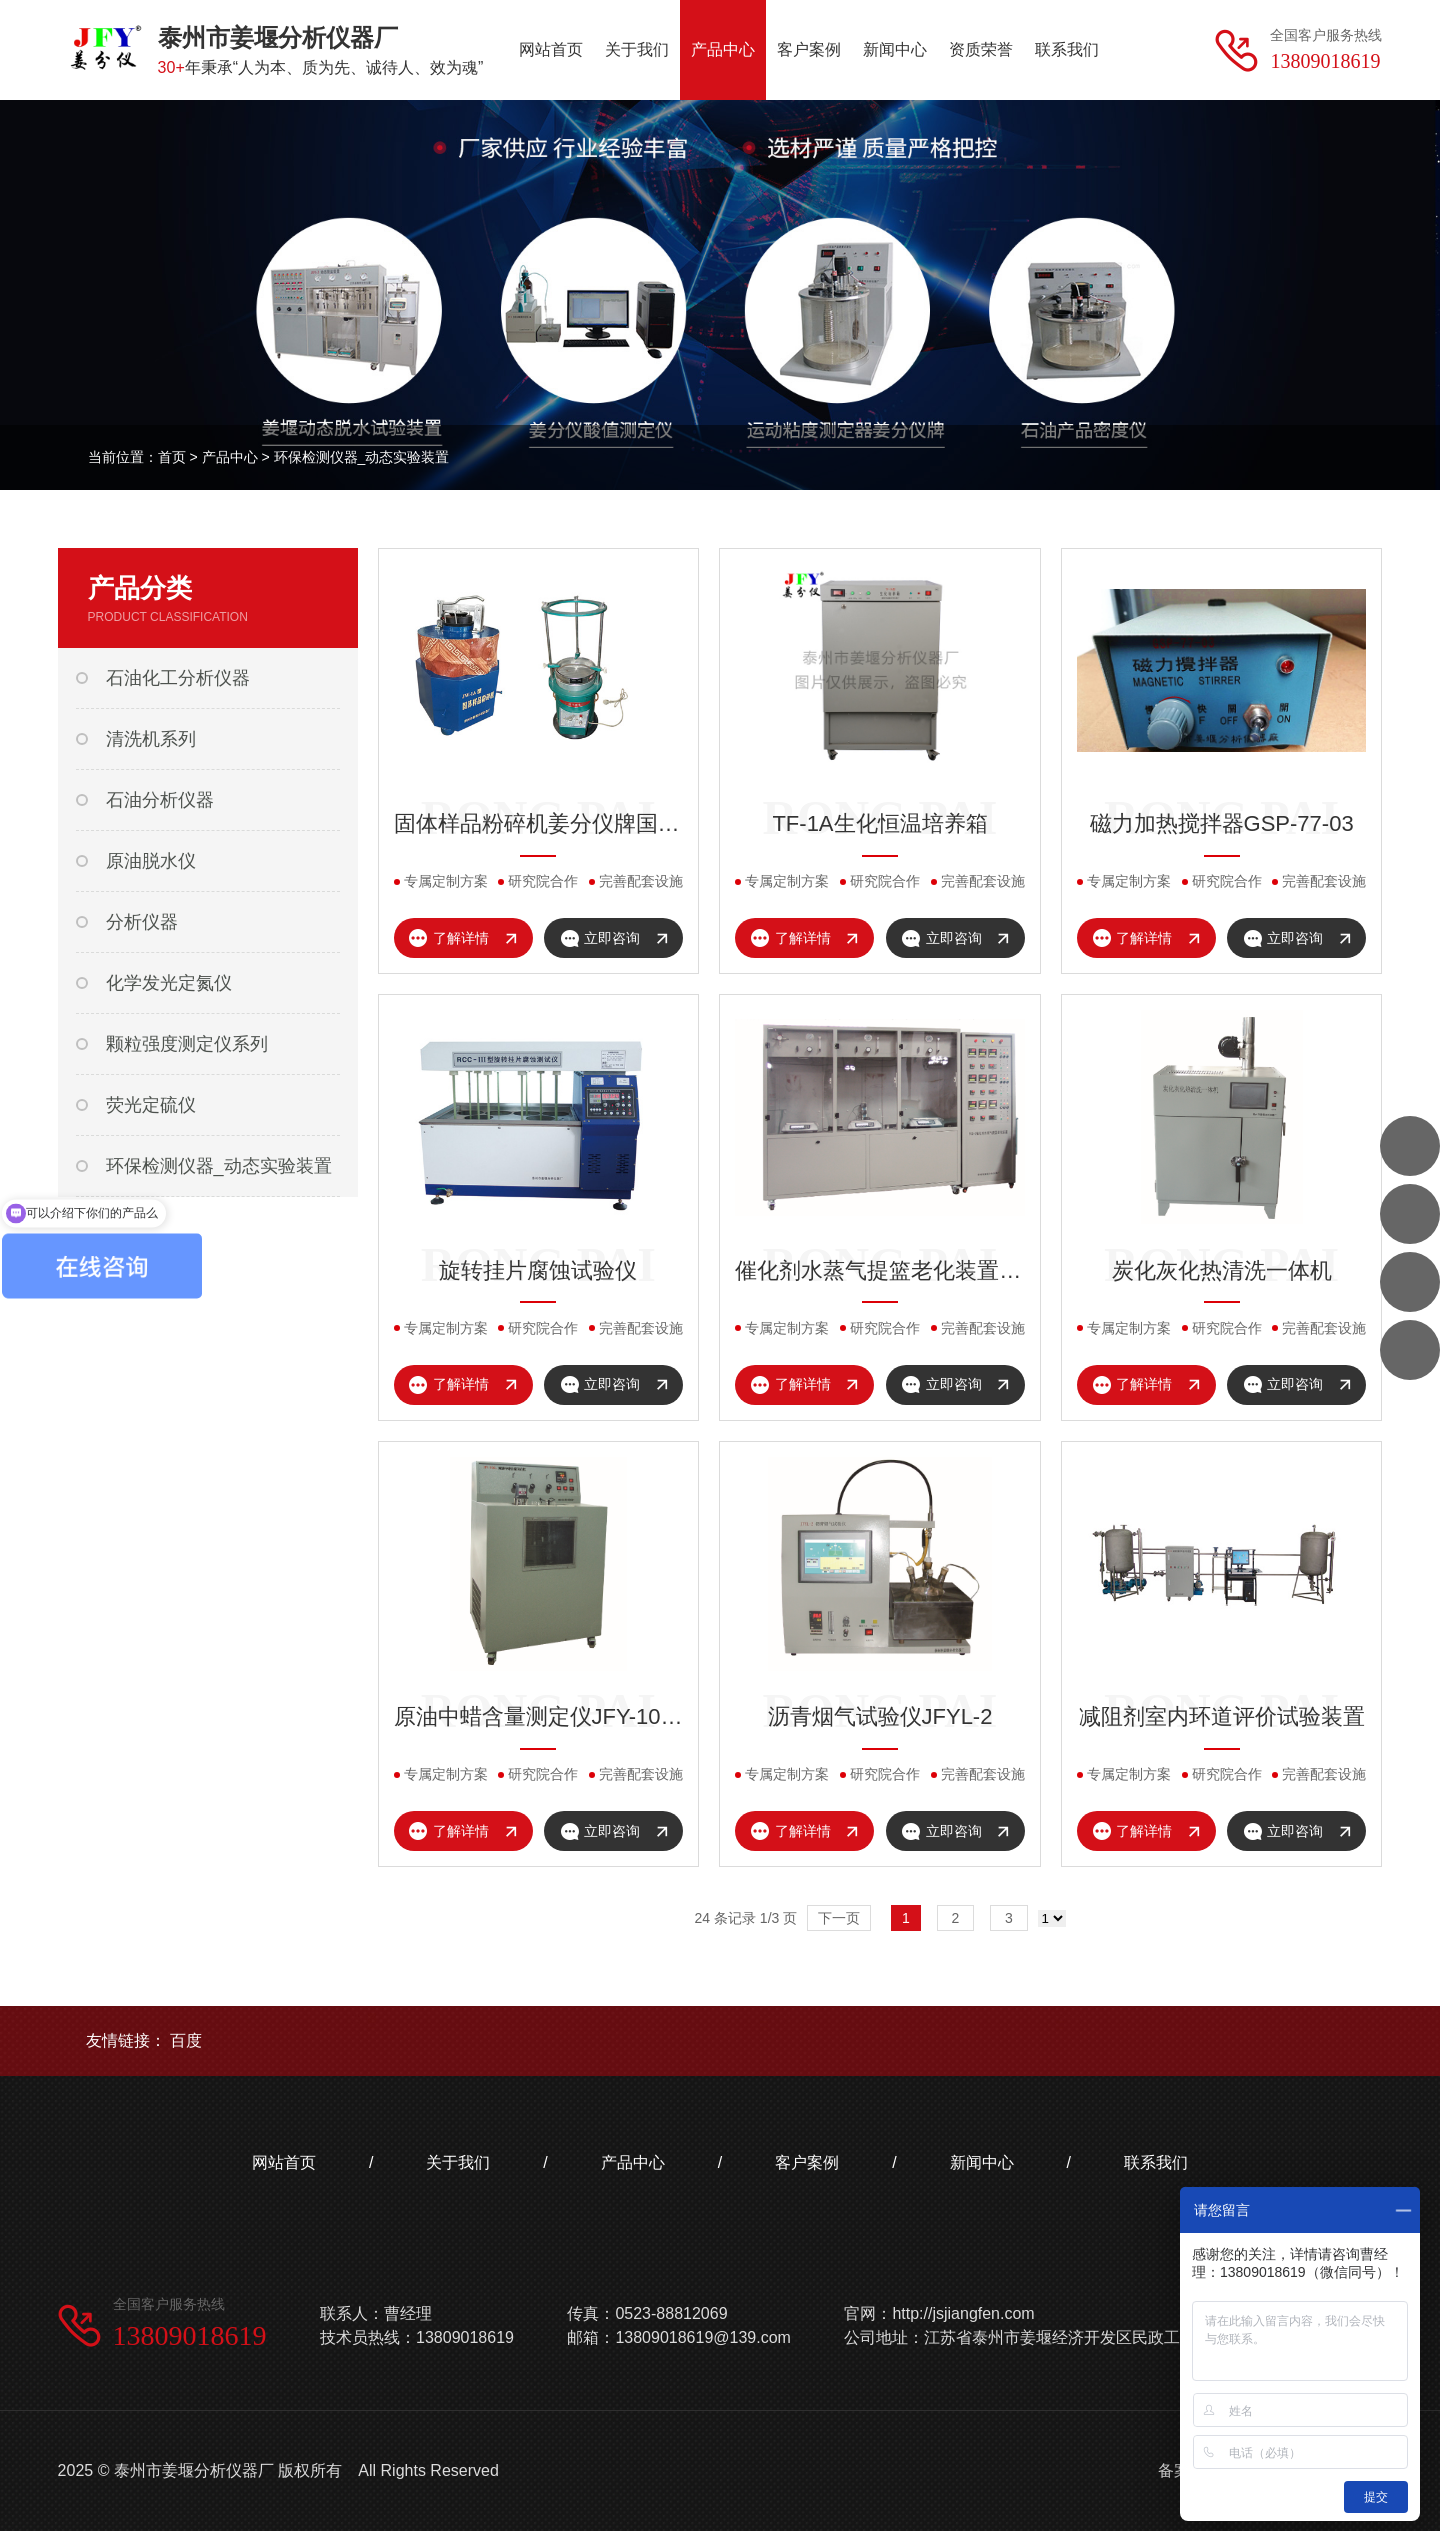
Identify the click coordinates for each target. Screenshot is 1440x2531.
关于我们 (458, 2162)
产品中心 (230, 457)
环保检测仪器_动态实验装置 (362, 457)
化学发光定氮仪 (169, 983)
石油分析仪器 (160, 800)
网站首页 (284, 2162)
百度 (186, 2040)
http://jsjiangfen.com (963, 2313)
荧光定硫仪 (151, 1105)
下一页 (839, 1918)
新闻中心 (982, 2162)
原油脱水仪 (151, 861)
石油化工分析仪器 (178, 678)
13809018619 (190, 2335)
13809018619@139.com (703, 2337)
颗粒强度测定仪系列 (187, 1044)
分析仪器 (142, 922)
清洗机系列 (151, 739)
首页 (172, 457)
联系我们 (1156, 2162)
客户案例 (807, 2162)
